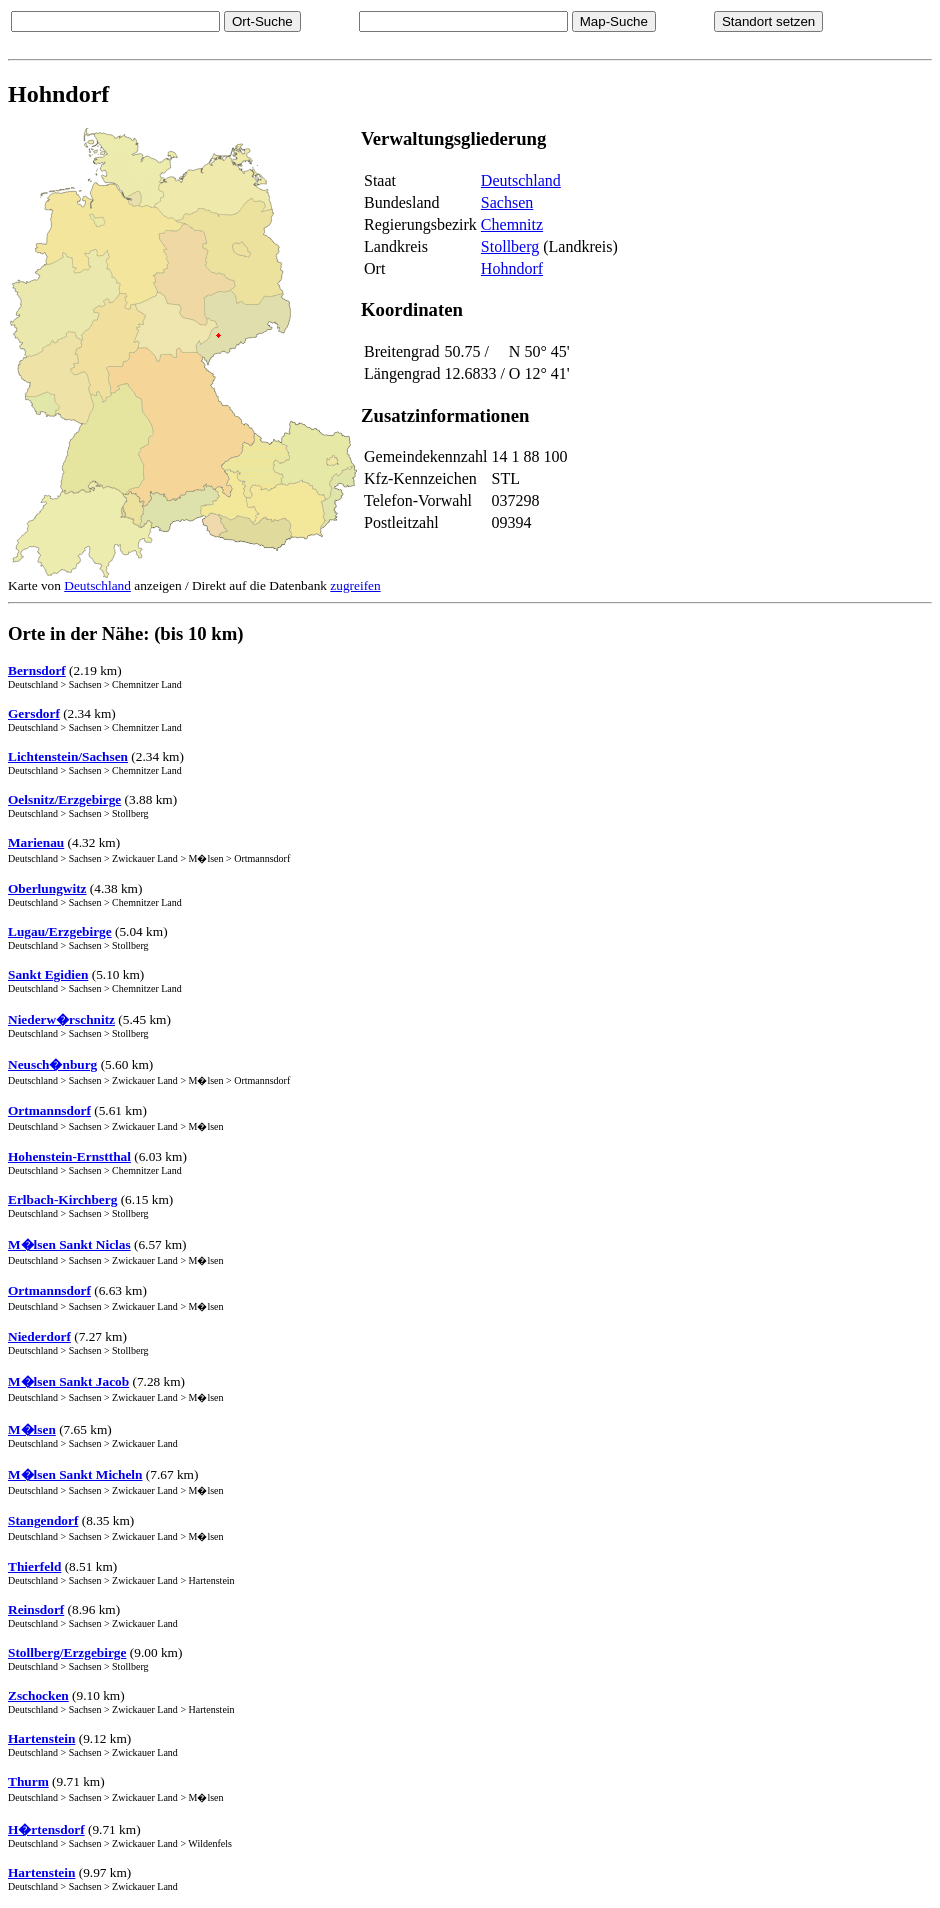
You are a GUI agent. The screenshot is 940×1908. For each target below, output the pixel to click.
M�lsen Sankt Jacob (68, 1381)
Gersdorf (34, 713)
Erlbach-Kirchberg (62, 1199)
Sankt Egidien (48, 974)
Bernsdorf (37, 670)
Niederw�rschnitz (61, 1019)
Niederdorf (39, 1336)
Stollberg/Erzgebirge (67, 1652)
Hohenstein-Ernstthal (69, 1156)
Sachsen (507, 202)
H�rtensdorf (46, 1829)
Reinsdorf (36, 1609)
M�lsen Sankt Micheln (75, 1474)
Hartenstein (41, 1738)
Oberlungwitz (47, 888)
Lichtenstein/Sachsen (68, 756)
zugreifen (355, 585)
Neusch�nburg (52, 1064)
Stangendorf (43, 1520)
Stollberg (510, 246)
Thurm (28, 1781)
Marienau (36, 842)
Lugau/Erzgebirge (60, 931)
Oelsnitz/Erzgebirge (64, 799)
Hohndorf (512, 268)
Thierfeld (34, 1566)
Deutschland (521, 180)
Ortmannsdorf (49, 1110)
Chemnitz (512, 224)
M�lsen (32, 1429)
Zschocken (38, 1695)
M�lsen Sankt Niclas (69, 1244)
